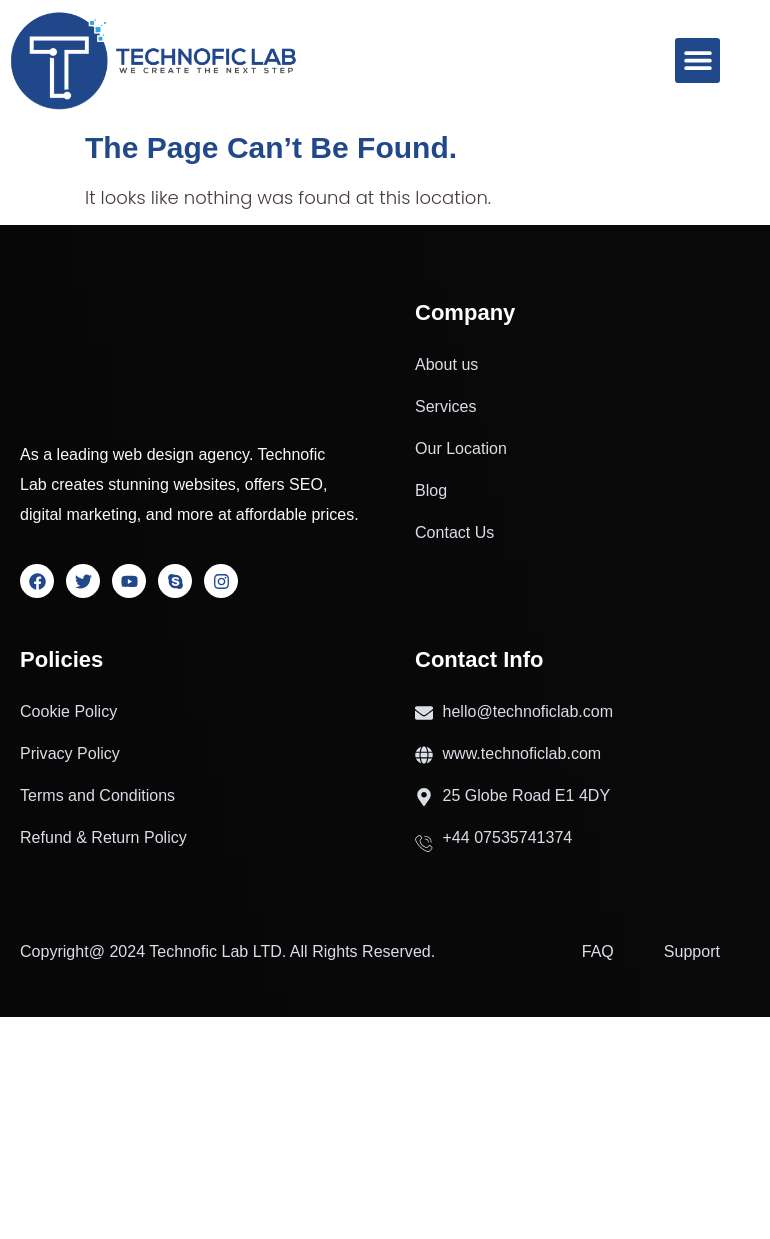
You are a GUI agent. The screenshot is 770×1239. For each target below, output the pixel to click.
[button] (697, 60)
